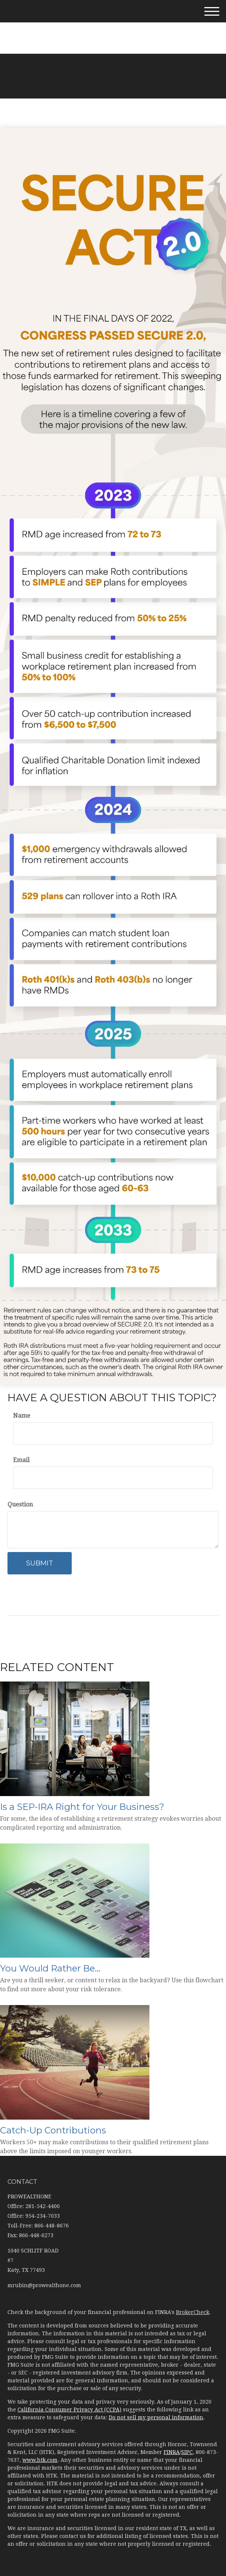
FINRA (172, 2452)
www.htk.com (40, 2460)
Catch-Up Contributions (53, 2130)
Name (21, 1415)
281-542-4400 (113, 25)
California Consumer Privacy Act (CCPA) (69, 2410)
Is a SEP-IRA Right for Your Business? (82, 1806)
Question (20, 1504)
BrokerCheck (192, 2312)
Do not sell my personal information (156, 2417)
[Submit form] (39, 1563)
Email (21, 1460)
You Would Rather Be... (50, 1968)
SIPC (187, 2452)
